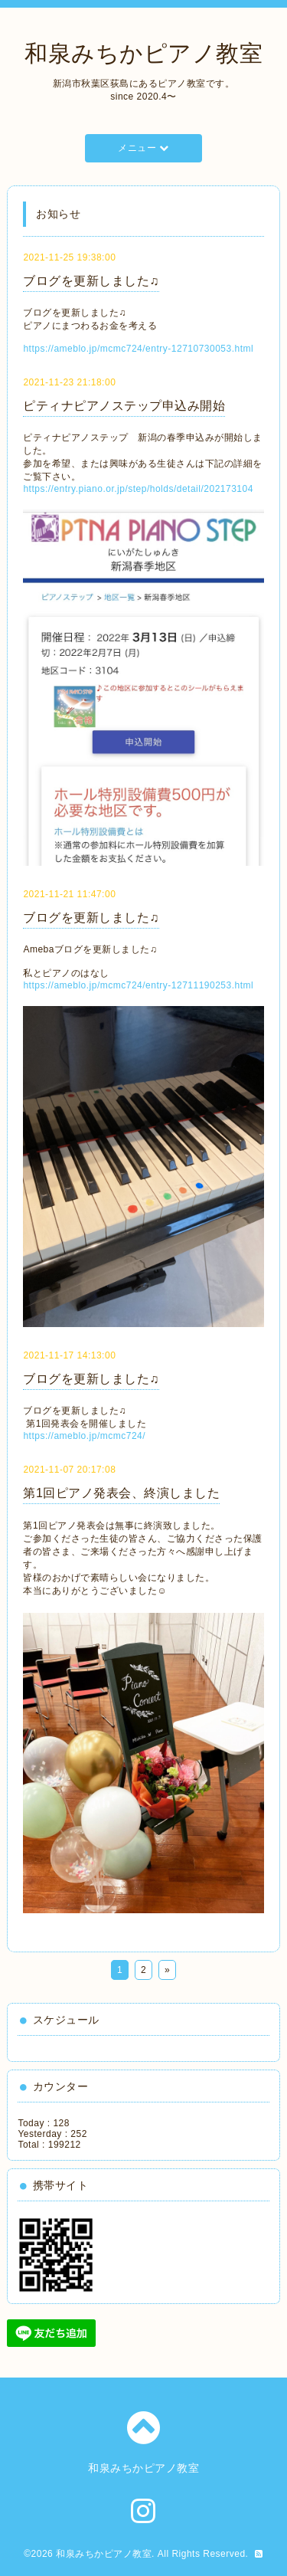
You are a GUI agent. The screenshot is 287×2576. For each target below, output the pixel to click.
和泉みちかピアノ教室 (143, 53)
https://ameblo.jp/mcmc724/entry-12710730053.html (138, 348)
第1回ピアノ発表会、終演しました (121, 1492)
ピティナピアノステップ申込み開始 (124, 405)
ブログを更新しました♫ (91, 280)
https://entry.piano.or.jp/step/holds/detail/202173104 (138, 488)
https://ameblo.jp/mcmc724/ (84, 1436)
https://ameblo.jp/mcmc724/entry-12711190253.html (138, 985)
